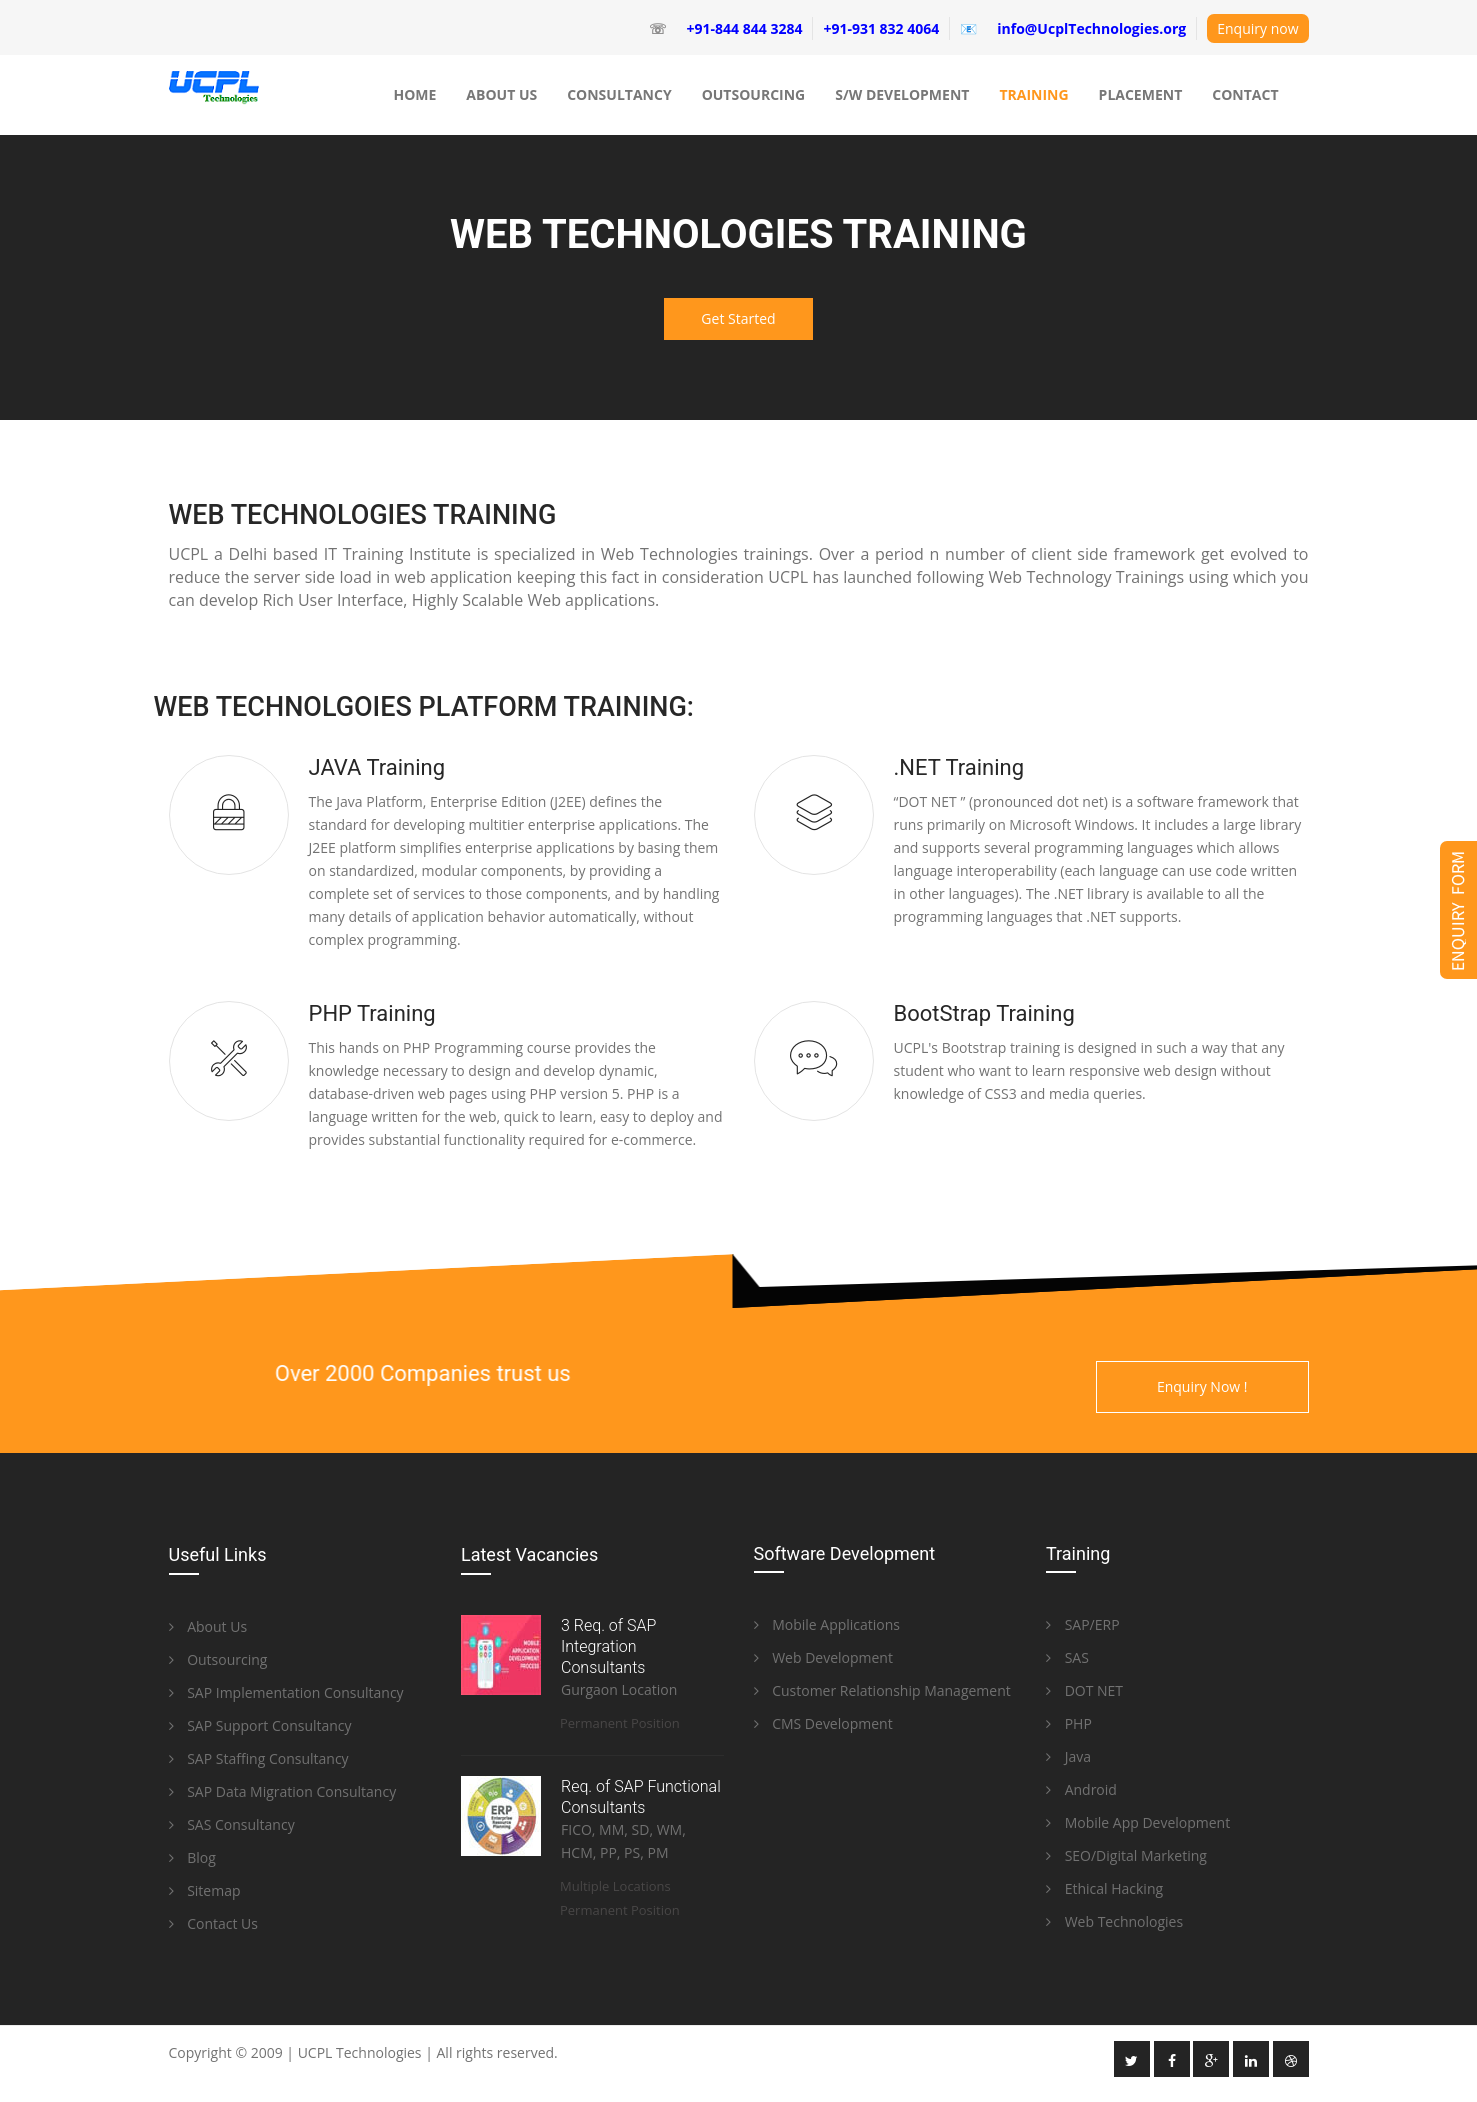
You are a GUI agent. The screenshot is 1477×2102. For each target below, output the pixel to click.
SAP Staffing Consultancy (259, 1758)
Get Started (738, 318)
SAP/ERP (1083, 1624)
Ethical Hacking (1104, 1888)
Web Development (823, 1657)
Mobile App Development (1138, 1822)
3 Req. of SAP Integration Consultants (608, 1646)
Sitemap (205, 1890)
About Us (208, 1626)
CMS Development (823, 1723)
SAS (1067, 1657)
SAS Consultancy (232, 1824)
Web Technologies (1114, 1921)
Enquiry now (1257, 28)
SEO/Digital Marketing (1126, 1855)
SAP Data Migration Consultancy (283, 1791)
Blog (192, 1857)
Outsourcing (218, 1659)
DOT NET (1084, 1690)
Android (1081, 1789)
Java (1068, 1756)
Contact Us (213, 1923)
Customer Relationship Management (882, 1690)
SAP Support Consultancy (260, 1725)
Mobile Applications (827, 1624)
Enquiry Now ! (1202, 1386)
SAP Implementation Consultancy (286, 1692)
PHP (1069, 1723)
